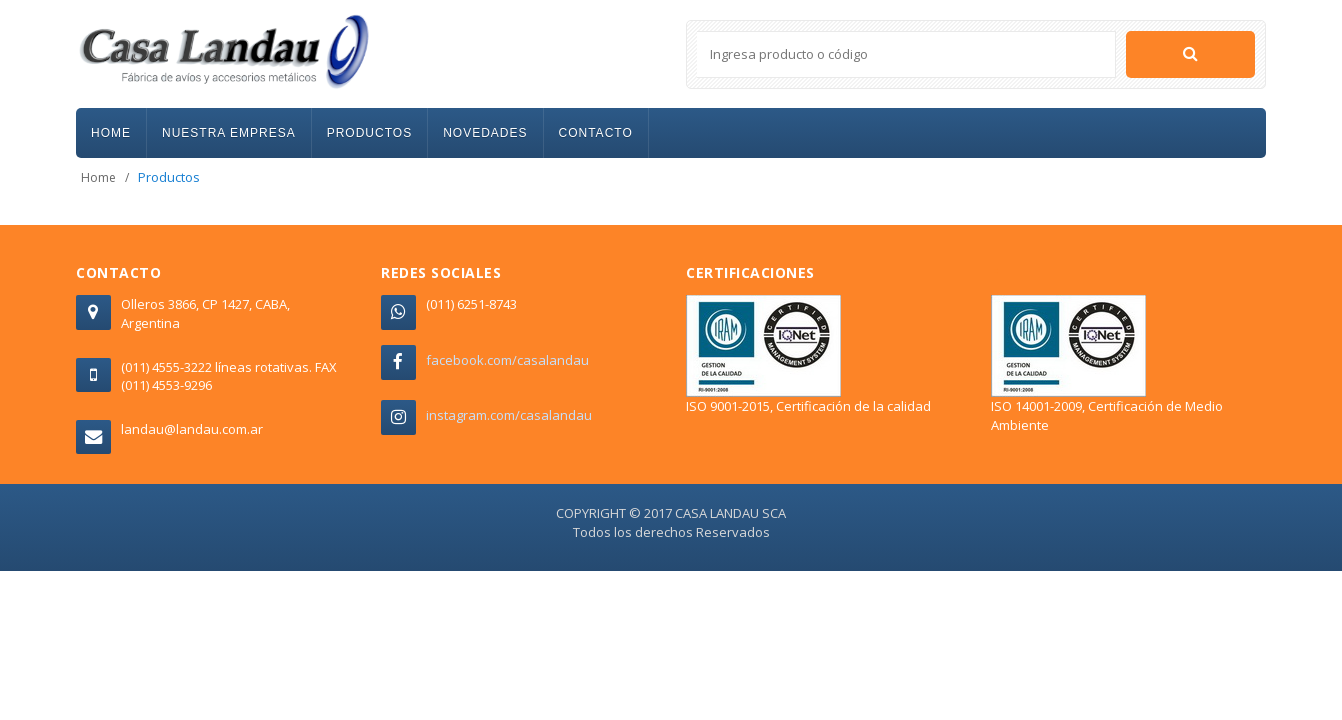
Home (98, 177)
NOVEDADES (485, 133)
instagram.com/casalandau (509, 415)
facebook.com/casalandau (507, 360)
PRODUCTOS (369, 133)
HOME (111, 133)
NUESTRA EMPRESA (229, 133)
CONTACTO (596, 133)
